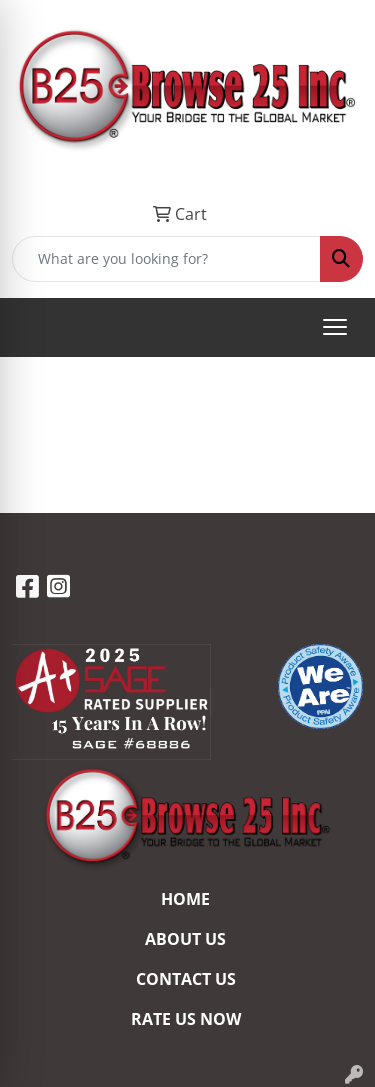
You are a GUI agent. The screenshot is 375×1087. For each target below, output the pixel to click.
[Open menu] (335, 327)
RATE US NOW (186, 1019)
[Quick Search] (166, 259)
